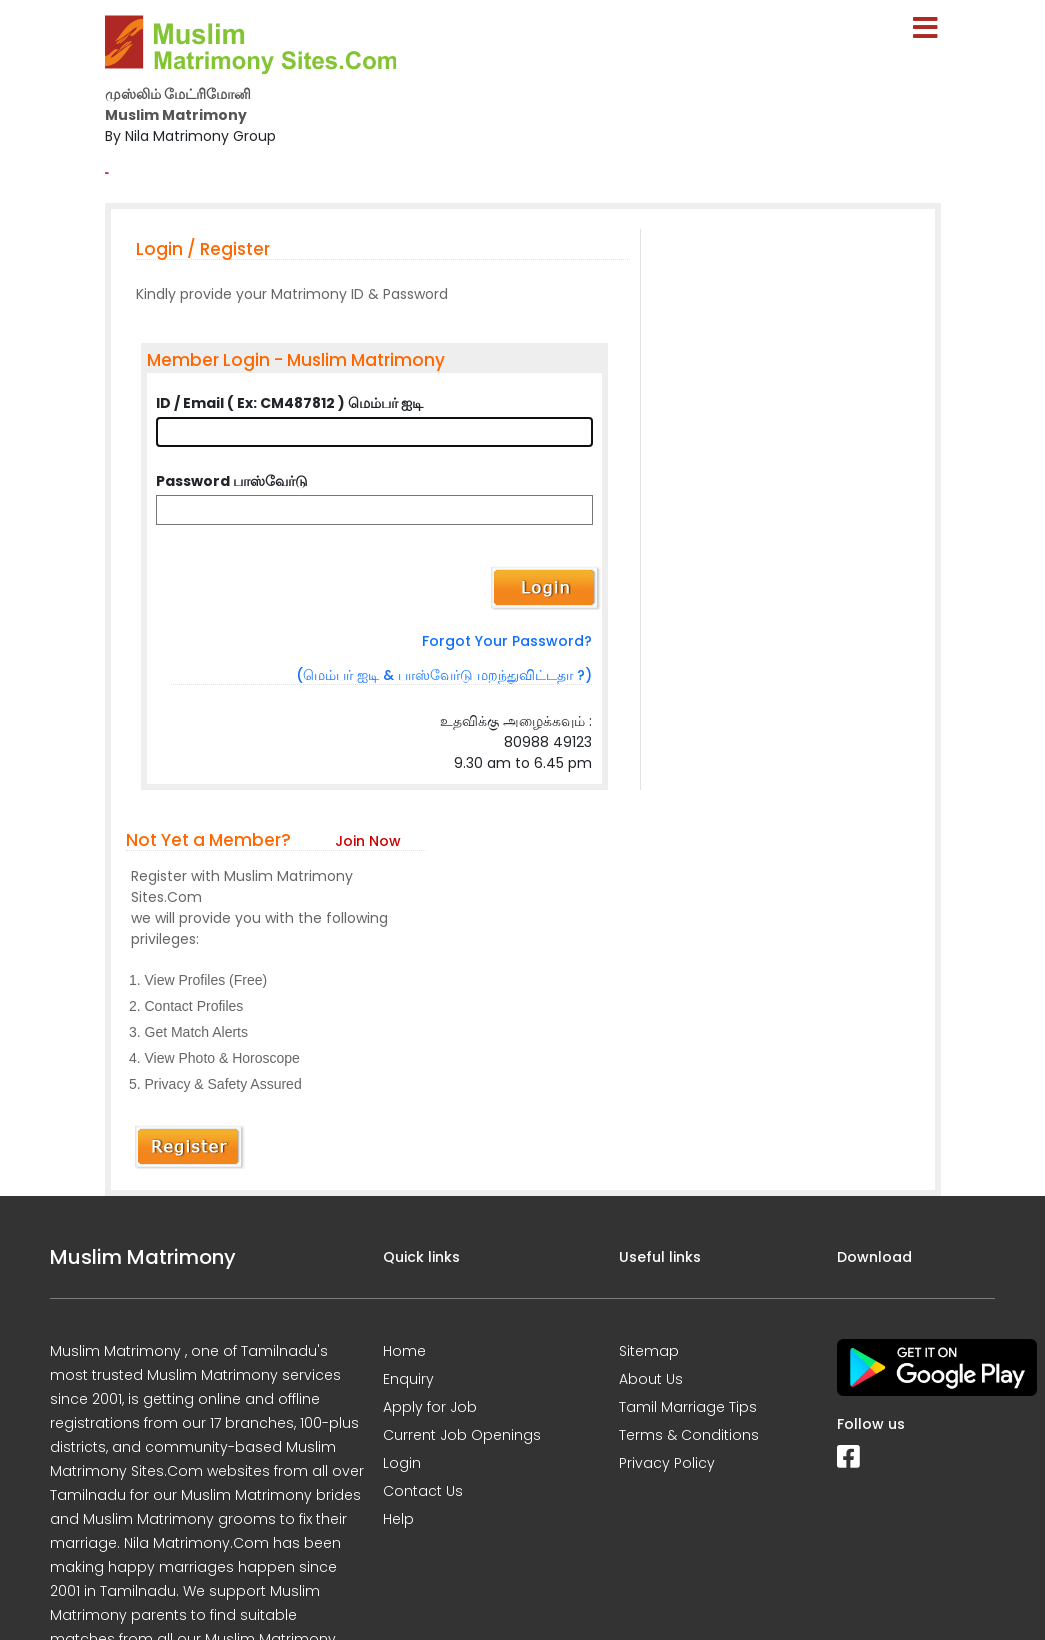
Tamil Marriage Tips (688, 1407)
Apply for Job (430, 1407)
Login (402, 1463)
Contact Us (423, 1491)
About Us (651, 1379)
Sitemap (649, 1351)
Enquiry (408, 1379)
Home (404, 1351)
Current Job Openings (462, 1435)
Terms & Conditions (689, 1435)
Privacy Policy (667, 1463)
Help (398, 1519)
